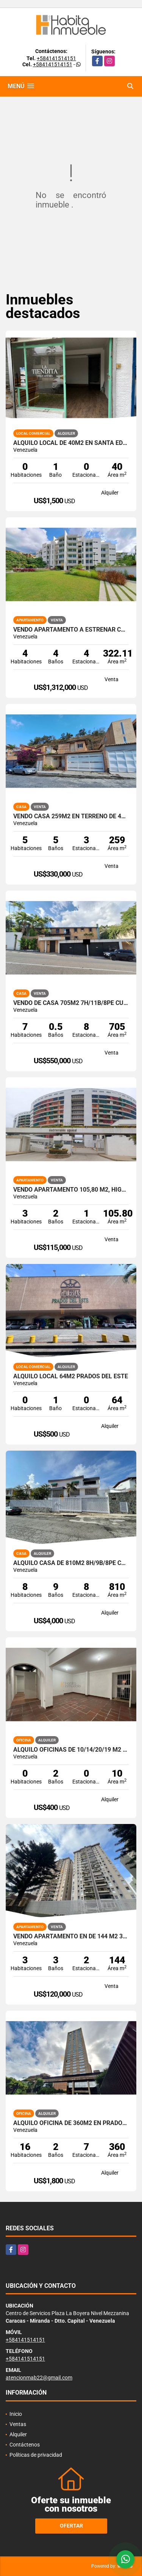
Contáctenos (24, 2445)
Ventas (17, 2424)
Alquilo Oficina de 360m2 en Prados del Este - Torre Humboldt (71, 2123)
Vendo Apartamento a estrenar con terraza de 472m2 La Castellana (71, 630)
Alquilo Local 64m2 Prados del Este (70, 1376)
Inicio (15, 2414)
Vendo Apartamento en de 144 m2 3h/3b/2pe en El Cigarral (71, 1936)
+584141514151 (56, 58)
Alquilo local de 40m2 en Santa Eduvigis (71, 443)
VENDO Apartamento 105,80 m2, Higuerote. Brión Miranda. (71, 1190)
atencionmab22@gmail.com (39, 2378)
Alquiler (18, 2434)
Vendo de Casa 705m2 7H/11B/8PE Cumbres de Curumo (71, 1003)
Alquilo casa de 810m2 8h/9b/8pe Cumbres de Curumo (71, 1563)
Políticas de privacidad (35, 2455)
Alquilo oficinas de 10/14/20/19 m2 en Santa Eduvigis (71, 1750)
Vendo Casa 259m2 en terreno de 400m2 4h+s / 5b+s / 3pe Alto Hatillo (71, 816)
